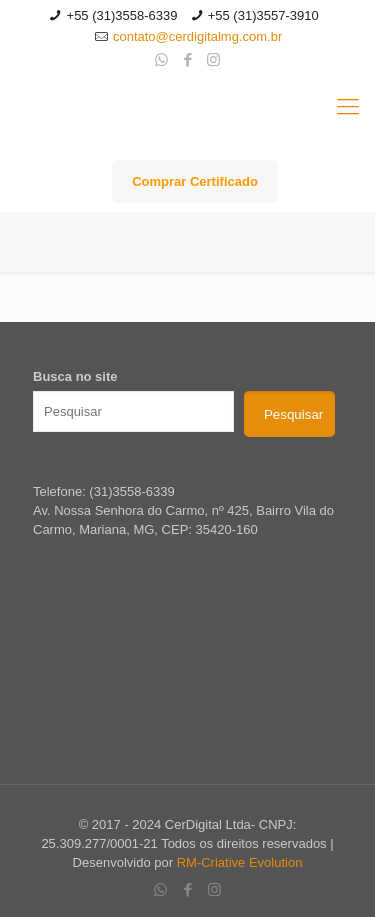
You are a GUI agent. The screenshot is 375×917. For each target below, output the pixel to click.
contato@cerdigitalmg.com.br (197, 36)
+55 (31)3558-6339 (122, 15)
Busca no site (75, 376)
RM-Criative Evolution (240, 862)
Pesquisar (293, 414)
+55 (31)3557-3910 (263, 15)
